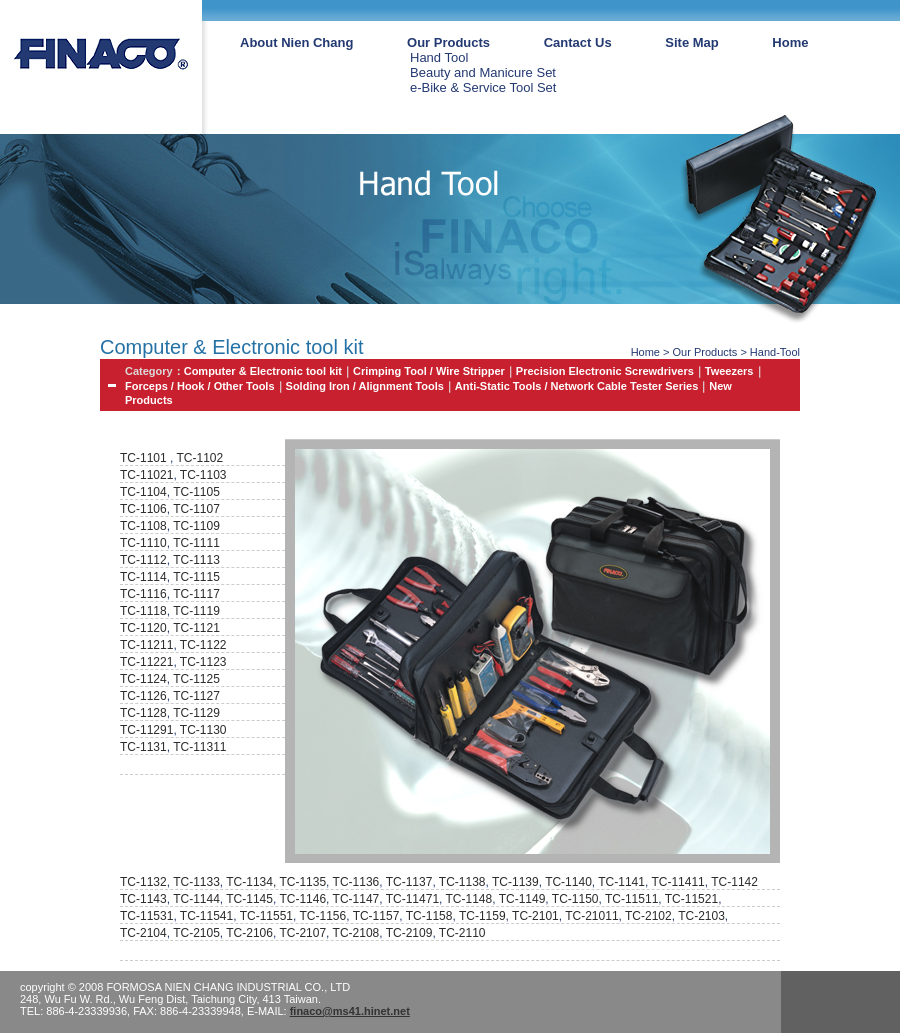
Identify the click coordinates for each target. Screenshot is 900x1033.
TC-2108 (356, 933)
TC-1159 (482, 916)
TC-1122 (203, 645)
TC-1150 (575, 899)
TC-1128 (143, 713)
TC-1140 (568, 882)
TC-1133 (196, 882)
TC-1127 (196, 696)
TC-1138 (462, 882)
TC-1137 (409, 882)
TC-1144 (196, 899)
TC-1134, (252, 882)
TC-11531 (146, 916)
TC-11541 (206, 916)
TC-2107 (302, 933)
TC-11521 (691, 899)
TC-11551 (266, 916)
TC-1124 (143, 679)
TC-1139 (515, 882)
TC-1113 (196, 560)
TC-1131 (143, 747)
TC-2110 (462, 933)
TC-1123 (203, 662)
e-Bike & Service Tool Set (483, 87)
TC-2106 (249, 933)
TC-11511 (631, 899)
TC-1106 (143, 509)
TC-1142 (734, 882)
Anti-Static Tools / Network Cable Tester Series (577, 386)
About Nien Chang (296, 42)
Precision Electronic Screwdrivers (605, 371)
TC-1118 (143, 611)
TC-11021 (146, 475)
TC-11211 (146, 645)
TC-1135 (302, 882)
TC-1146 (302, 899)
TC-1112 (143, 560)
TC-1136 (356, 882)
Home (790, 42)
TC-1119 (196, 611)
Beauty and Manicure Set (483, 72)
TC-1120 (143, 628)
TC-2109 (409, 933)
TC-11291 (146, 730)
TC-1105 (196, 492)
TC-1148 (469, 899)
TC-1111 (196, 543)
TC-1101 (143, 458)
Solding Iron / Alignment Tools (365, 386)
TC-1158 (429, 916)
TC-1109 (196, 526)
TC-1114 (143, 577)
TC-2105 (196, 933)
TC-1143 (143, 899)
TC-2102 (648, 916)
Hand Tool (439, 57)
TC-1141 (621, 882)
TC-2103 (701, 916)
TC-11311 (199, 747)
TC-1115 (196, 577)
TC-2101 (535, 916)
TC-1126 (143, 696)
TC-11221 (146, 662)
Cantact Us (578, 42)
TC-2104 (143, 933)
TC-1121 (196, 628)
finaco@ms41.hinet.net (350, 1011)
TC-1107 (196, 509)
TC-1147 (356, 899)
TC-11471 (412, 899)
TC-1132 (143, 882)
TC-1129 (196, 713)
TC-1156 (322, 916)
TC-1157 (376, 916)
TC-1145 (249, 899)
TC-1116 (143, 594)
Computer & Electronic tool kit (263, 371)
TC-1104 (143, 492)
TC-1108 (143, 526)
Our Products (448, 42)
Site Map (691, 42)
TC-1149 (522, 899)
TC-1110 (143, 543)
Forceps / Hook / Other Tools (200, 386)
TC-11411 (677, 882)
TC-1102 (198, 458)
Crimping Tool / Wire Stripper (429, 371)
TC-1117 (196, 594)
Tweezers (729, 371)
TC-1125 (196, 679)
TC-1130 (203, 730)
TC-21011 (591, 916)
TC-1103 (203, 475)
